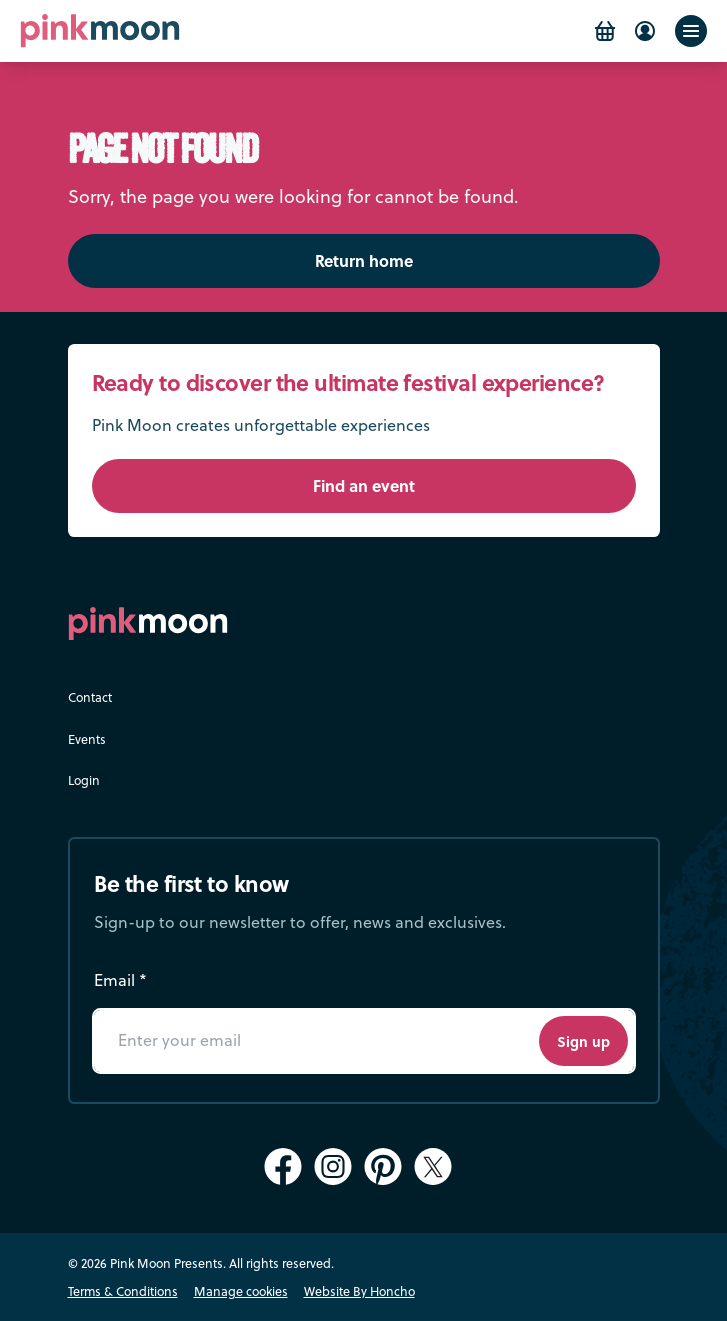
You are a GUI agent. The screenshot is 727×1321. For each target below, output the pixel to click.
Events (87, 739)
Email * (120, 980)
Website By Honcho (359, 1291)
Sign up (583, 1041)
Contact (90, 697)
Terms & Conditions (123, 1291)
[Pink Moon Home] (100, 30)
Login (84, 780)
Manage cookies (241, 1291)
